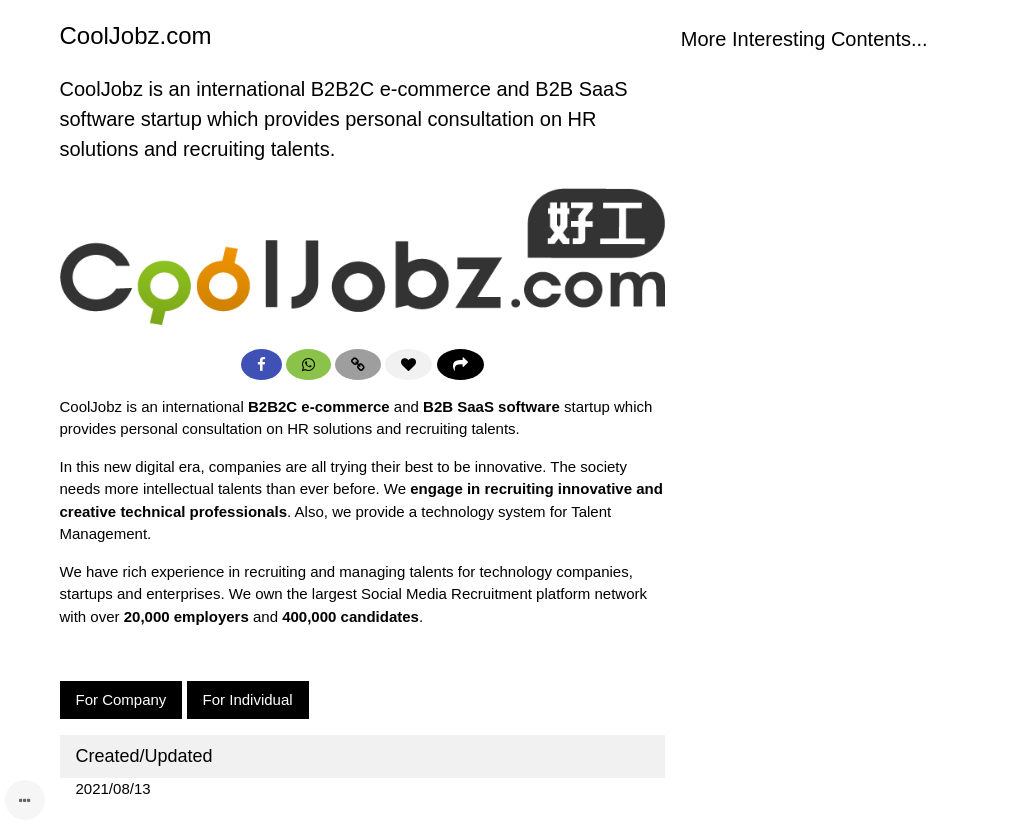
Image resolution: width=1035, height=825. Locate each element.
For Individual (248, 699)
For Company (121, 699)
